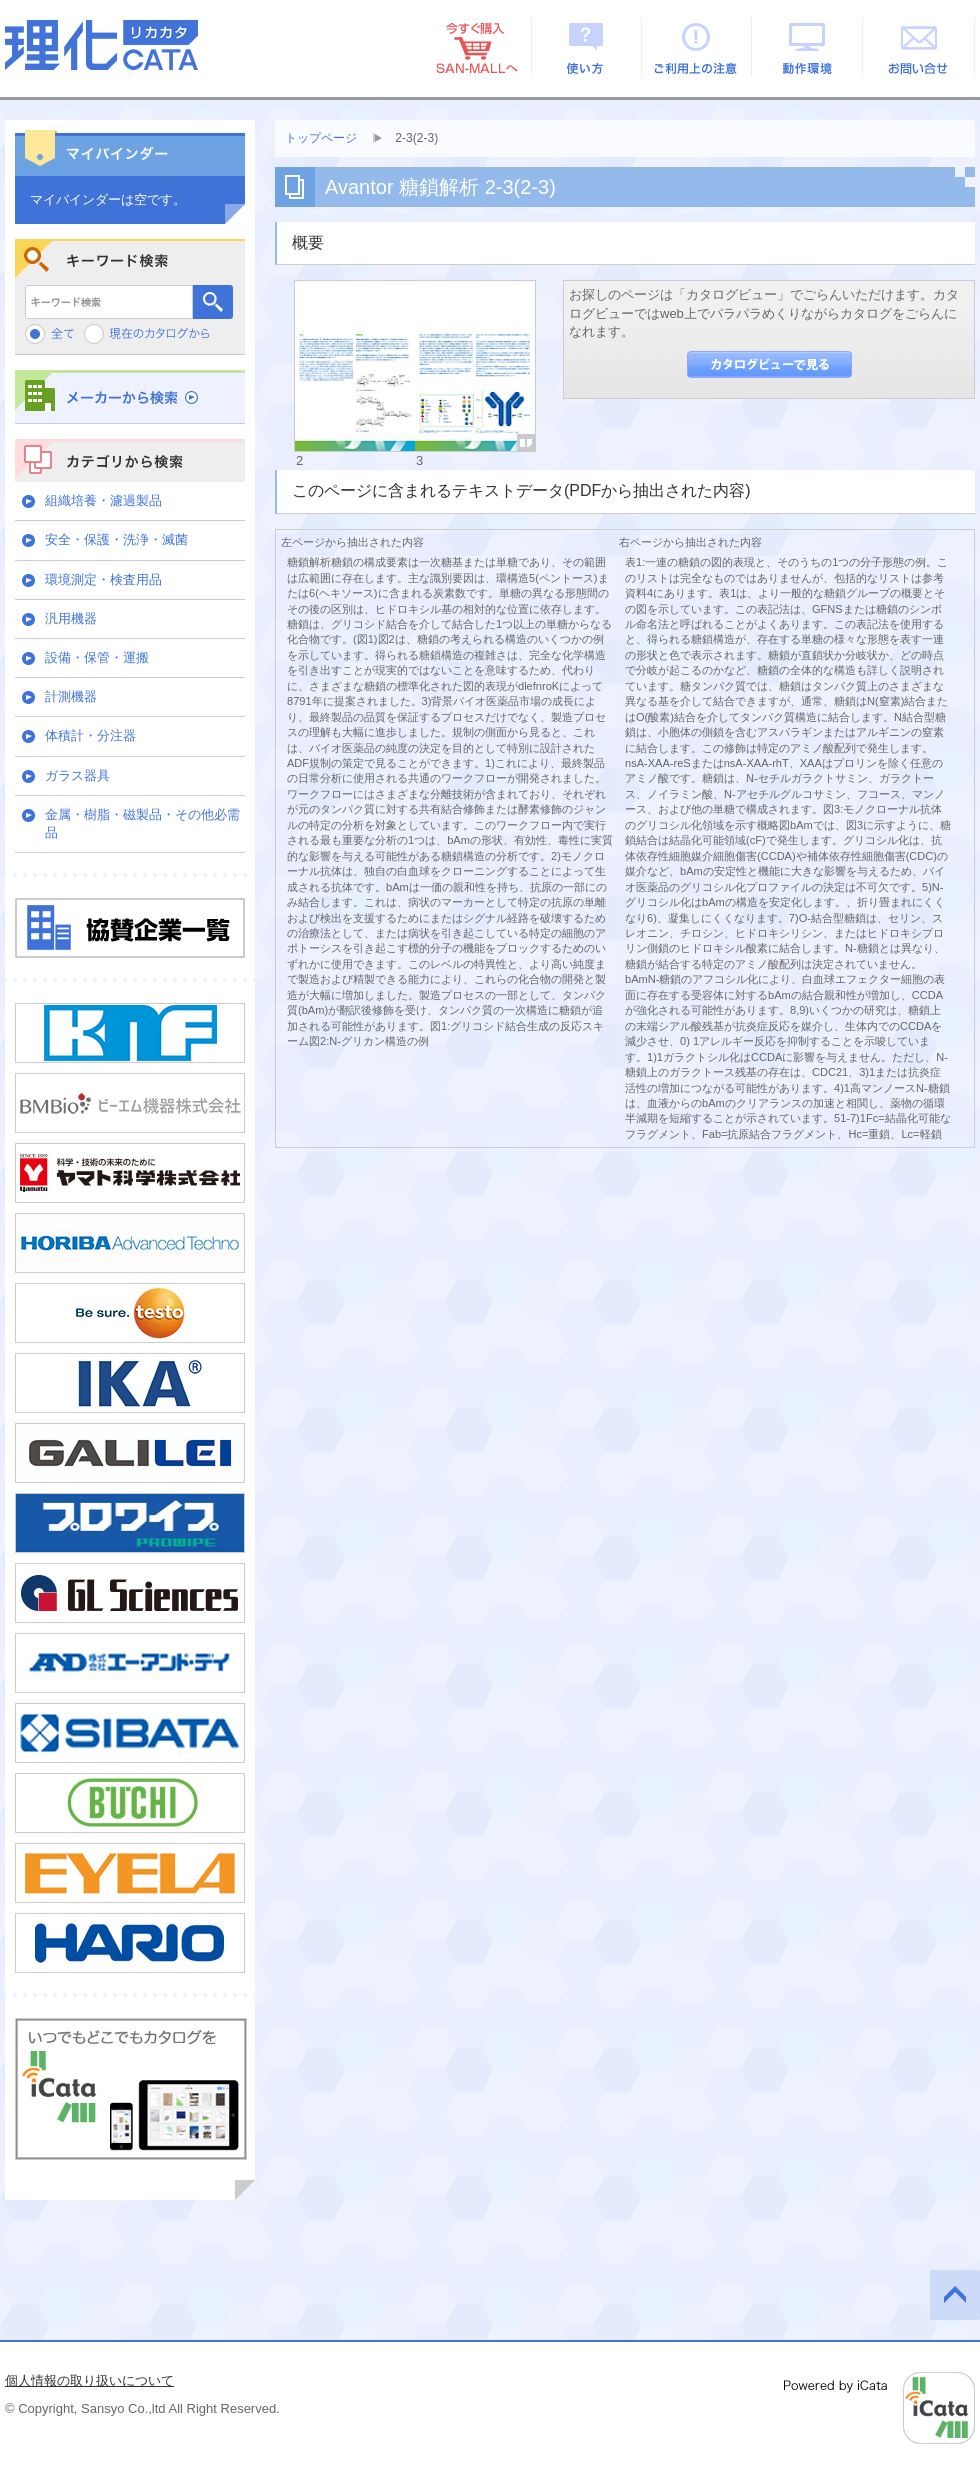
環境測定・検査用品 (103, 579)
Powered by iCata (879, 2408)
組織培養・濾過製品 (103, 500)
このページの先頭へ (955, 2295)
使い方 (586, 47)
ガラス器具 (77, 775)
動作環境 (808, 47)
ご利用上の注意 (697, 47)
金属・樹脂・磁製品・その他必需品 (142, 823)
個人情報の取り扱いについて (89, 2380)
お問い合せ (919, 47)
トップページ (321, 138)
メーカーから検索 (130, 396)
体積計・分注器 (90, 735)
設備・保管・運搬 (97, 657)
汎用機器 (71, 618)
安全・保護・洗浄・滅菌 (116, 539)
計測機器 (71, 696)
